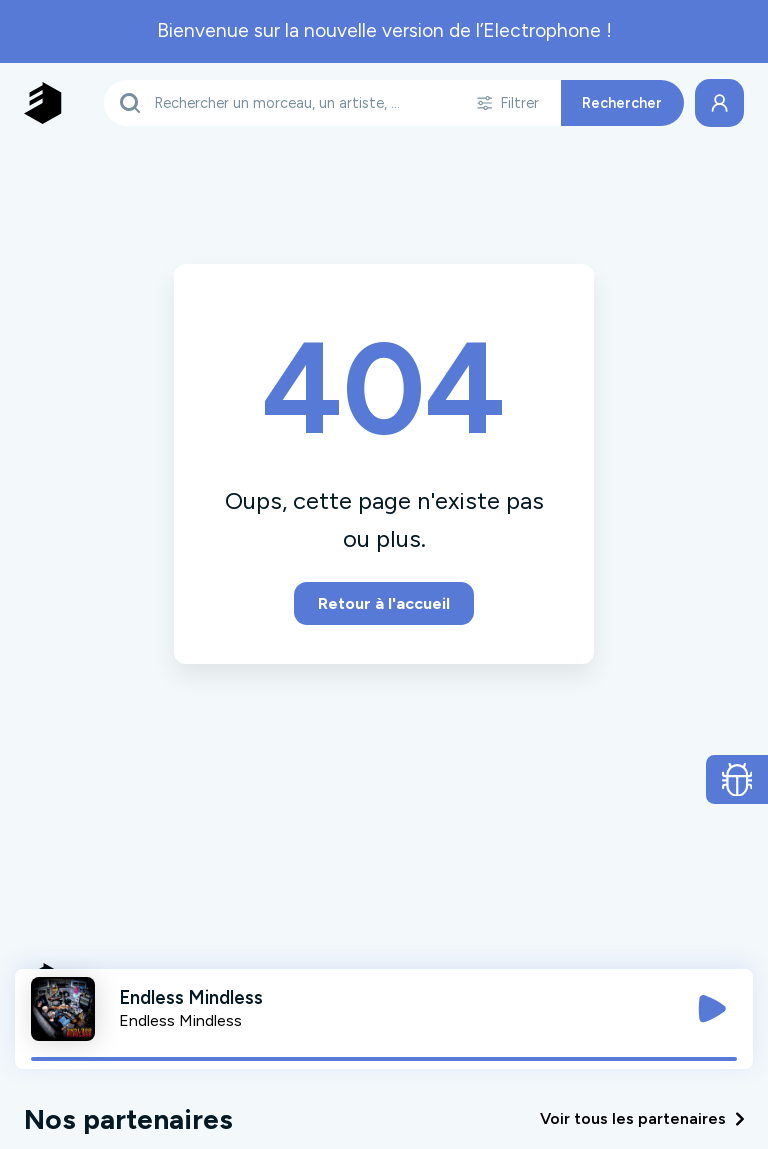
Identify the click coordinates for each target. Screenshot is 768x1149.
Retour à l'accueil (384, 603)
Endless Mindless (180, 1020)
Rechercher (622, 103)
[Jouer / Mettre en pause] (712, 1009)
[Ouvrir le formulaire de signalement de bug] (737, 780)
